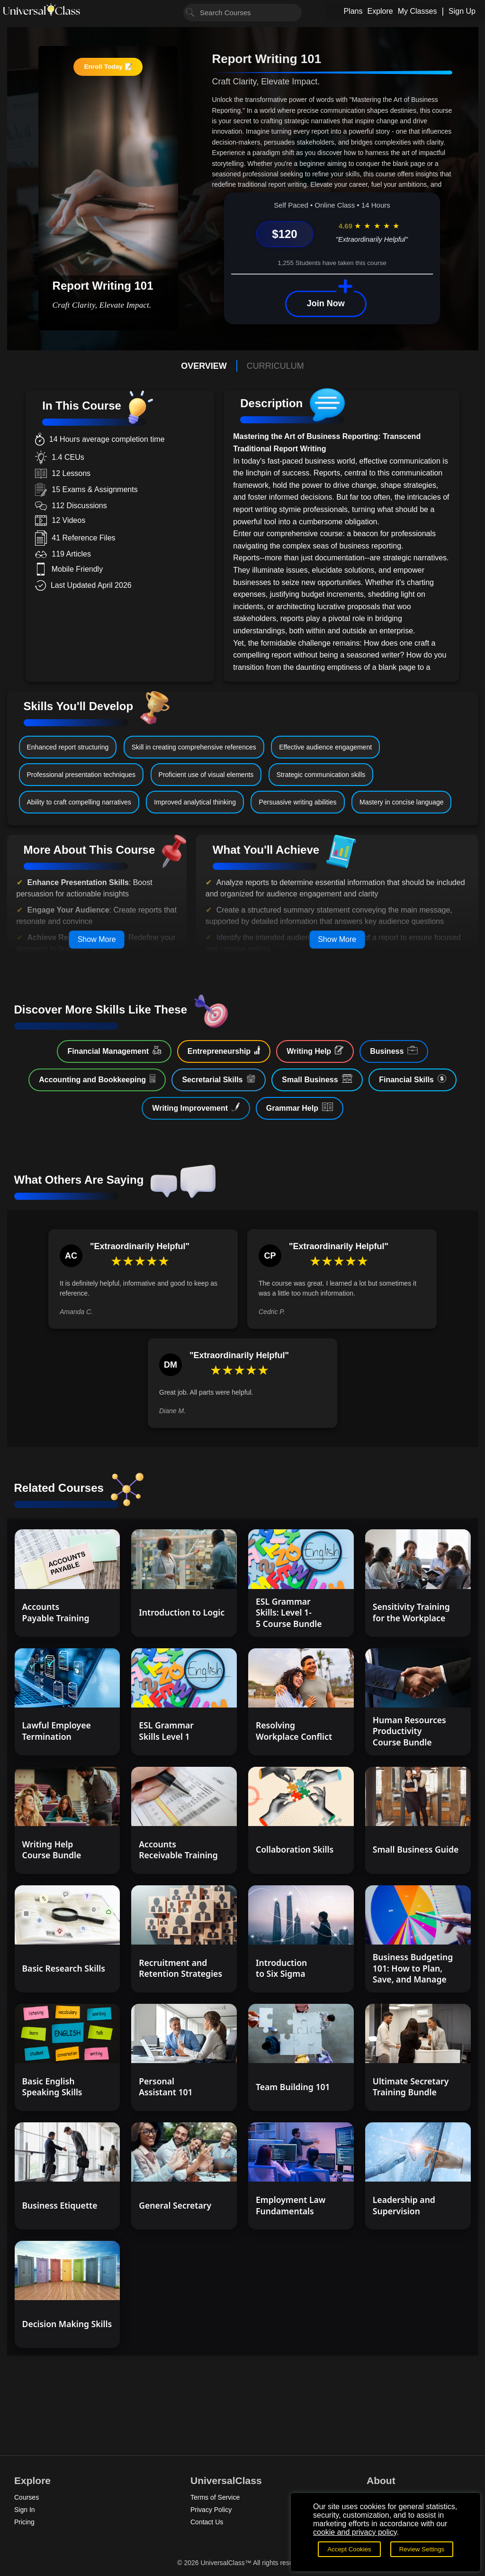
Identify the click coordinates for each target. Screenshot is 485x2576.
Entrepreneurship (224, 1050)
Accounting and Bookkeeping (97, 1079)
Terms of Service (215, 2497)
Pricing (24, 2522)
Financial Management (114, 1050)
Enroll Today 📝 (108, 66)
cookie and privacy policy (355, 2532)
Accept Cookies (349, 2549)
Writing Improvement (195, 1107)
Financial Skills (412, 1079)
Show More (97, 939)
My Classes (417, 11)
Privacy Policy (211, 2509)
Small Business (317, 1079)
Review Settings (422, 2549)
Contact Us (206, 2522)
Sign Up (462, 11)
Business (393, 1050)
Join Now (326, 303)
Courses (26, 2497)
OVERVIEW (204, 366)
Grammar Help (299, 1107)
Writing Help (315, 1050)
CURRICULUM (275, 366)
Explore (380, 11)
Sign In (24, 2509)
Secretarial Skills (218, 1079)
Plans (352, 11)
